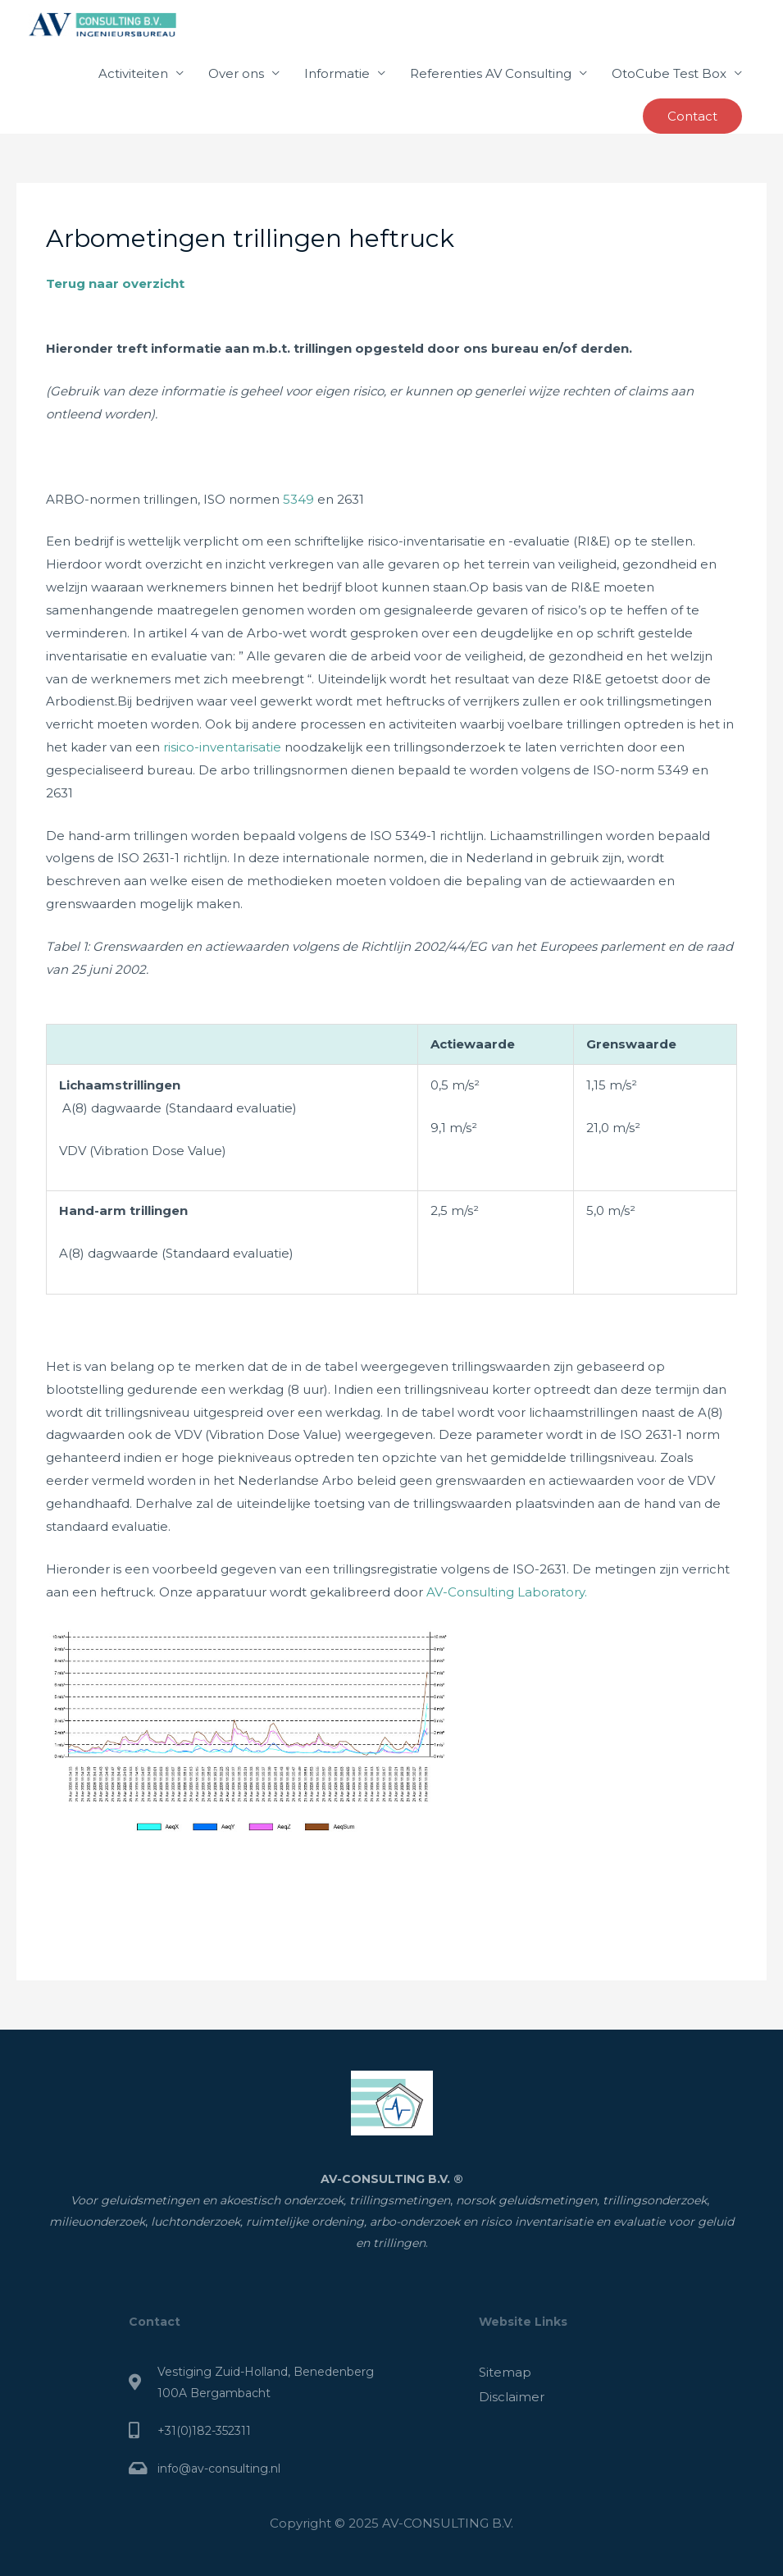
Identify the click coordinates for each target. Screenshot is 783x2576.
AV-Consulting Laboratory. (505, 1592)
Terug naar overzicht (115, 283)
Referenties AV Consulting (490, 73)
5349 (298, 499)
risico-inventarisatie (222, 747)
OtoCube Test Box (669, 73)
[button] (692, 116)
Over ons (236, 73)
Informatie (337, 73)
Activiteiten (133, 73)
